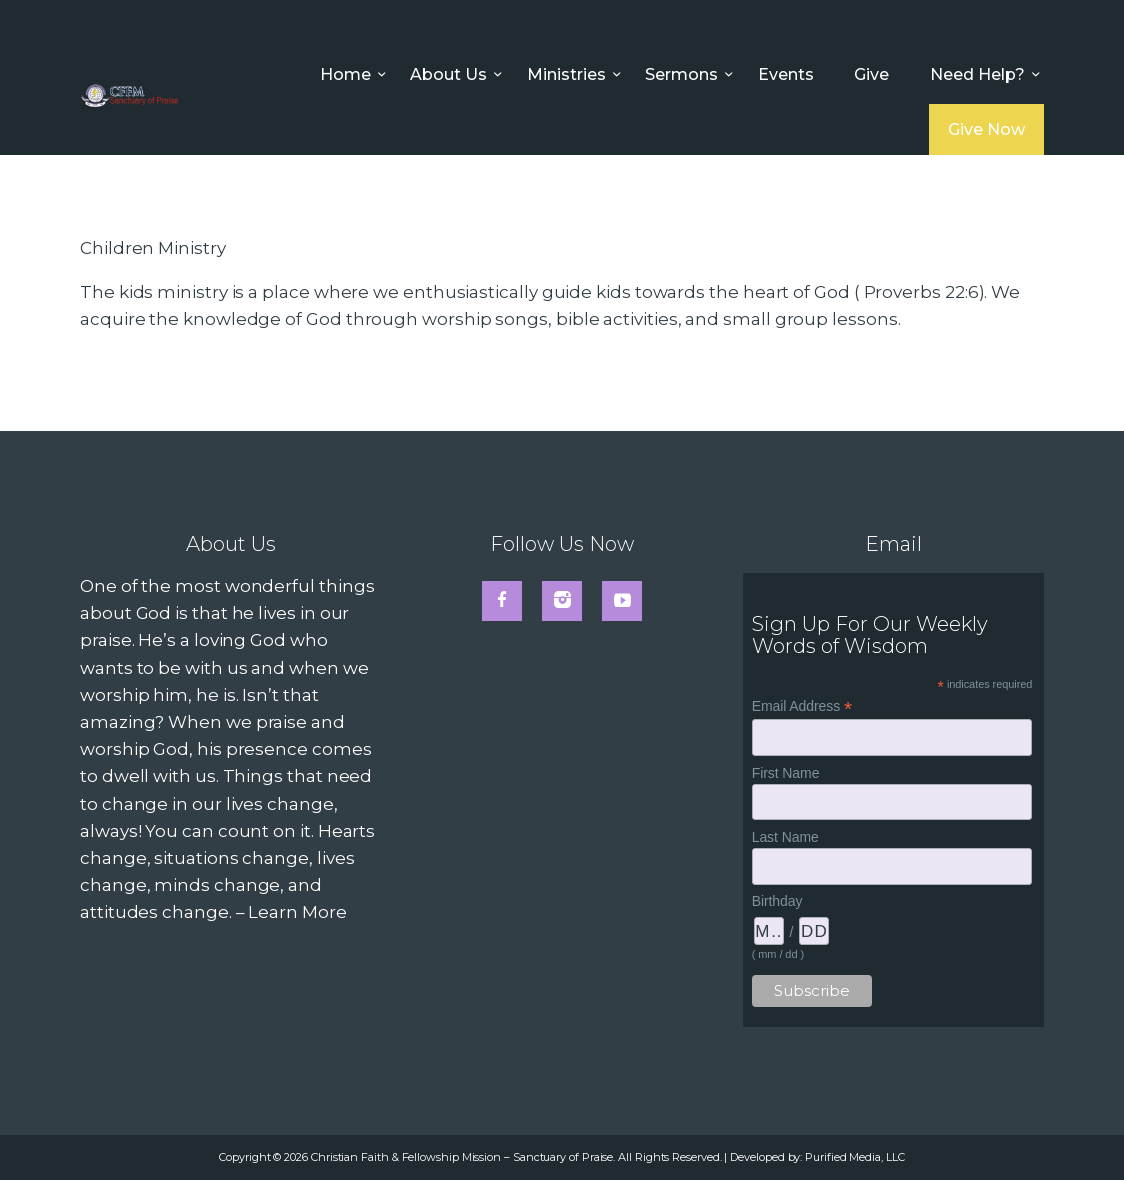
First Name (786, 773)
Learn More (297, 912)
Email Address (802, 706)
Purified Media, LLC (854, 1157)
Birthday (777, 901)
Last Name (785, 837)
